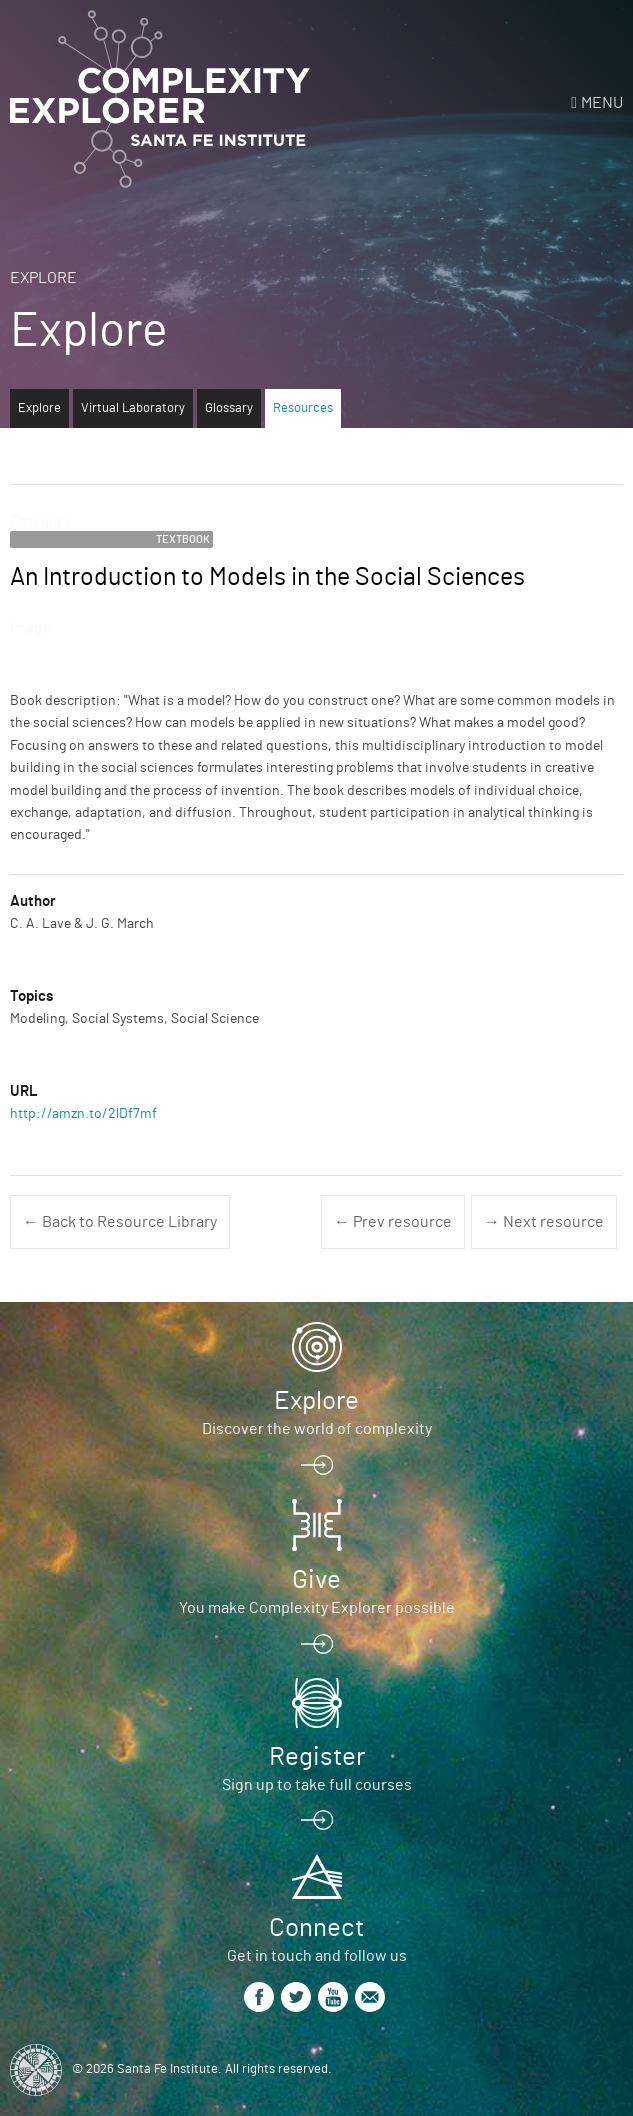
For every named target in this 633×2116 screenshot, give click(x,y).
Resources (303, 408)
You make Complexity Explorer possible (317, 1608)
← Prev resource (393, 1222)
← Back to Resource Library (120, 1222)
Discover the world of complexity (317, 1429)
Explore (43, 278)
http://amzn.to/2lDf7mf (83, 1114)
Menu (602, 103)
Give (316, 1580)
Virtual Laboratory (133, 408)
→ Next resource (544, 1222)
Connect (316, 1928)
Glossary (229, 408)
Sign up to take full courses (317, 1785)
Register (317, 1757)
